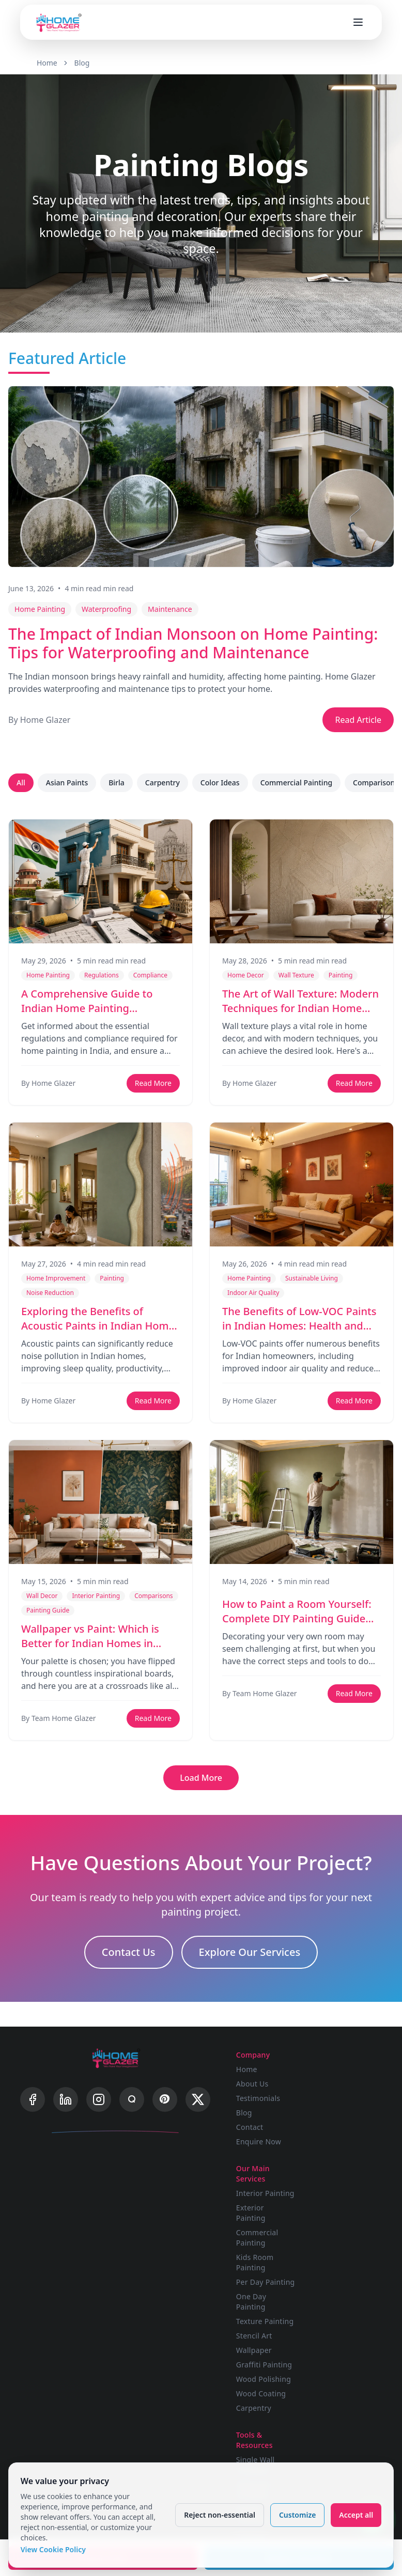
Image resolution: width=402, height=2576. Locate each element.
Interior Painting (344, 2079)
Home (47, 63)
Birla (117, 782)
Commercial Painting (296, 782)
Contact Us (129, 1953)
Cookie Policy (338, 2389)
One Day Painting (330, 2187)
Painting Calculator (257, 2425)
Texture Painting (344, 2207)
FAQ (322, 2335)
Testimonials (261, 2098)
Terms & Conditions (334, 2369)
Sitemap (329, 2403)
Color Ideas (220, 782)
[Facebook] (32, 2101)
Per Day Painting (344, 2168)
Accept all (355, 2514)
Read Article (358, 719)
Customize (297, 2514)
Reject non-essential (219, 2514)
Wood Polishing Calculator (266, 2450)
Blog (82, 63)
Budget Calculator (257, 2400)
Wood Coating (339, 2279)
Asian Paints (67, 782)
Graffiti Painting (342, 2250)
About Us (255, 2083)
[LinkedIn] (65, 2101)
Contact (253, 2126)
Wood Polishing (342, 2265)
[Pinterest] (164, 2101)
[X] (197, 2101)
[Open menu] (358, 22)
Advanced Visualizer (256, 2375)
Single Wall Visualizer (258, 2351)
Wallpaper (332, 2236)
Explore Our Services (250, 1953)
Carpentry (162, 782)
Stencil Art (333, 2221)
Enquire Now (261, 2141)
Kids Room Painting (333, 2148)
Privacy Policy (338, 2349)
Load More (201, 1777)
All (21, 782)
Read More (153, 1083)
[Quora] (131, 2101)
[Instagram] (98, 2101)
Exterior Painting (329, 2099)
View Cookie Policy (53, 2549)
